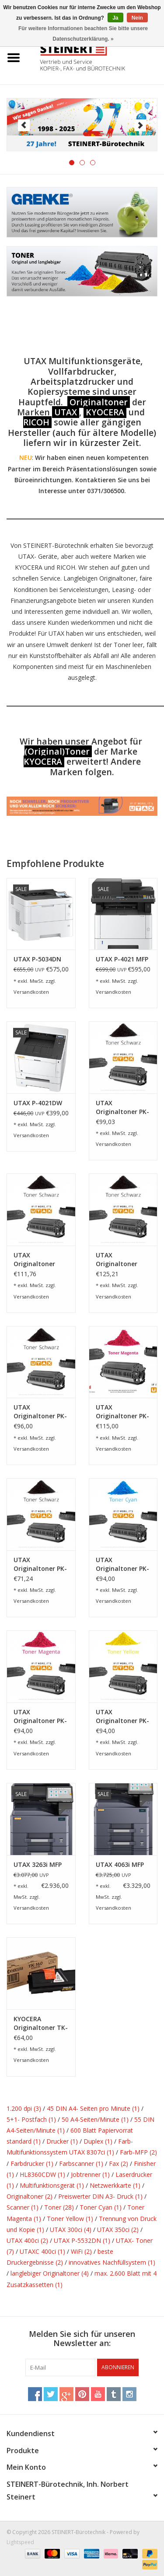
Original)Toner (59, 751)
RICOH (36, 422)
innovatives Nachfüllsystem (112, 2262)
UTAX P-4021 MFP (122, 959)
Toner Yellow (70, 2218)
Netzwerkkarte (115, 2185)
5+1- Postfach (31, 2119)
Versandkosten (31, 992)
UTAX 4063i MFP (120, 1864)
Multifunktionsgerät (52, 2185)
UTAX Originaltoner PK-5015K (40, 1564)
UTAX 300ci (70, 2229)
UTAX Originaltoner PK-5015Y (122, 1716)
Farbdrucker (31, 2163)
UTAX (65, 412)
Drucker (62, 2141)
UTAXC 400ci (42, 2251)
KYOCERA (105, 412)
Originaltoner (99, 402)
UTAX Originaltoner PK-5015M (40, 1716)
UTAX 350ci (118, 2229)
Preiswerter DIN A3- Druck (100, 2196)
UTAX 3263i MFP (38, 1864)
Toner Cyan (101, 2207)
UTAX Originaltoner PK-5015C (122, 1564)
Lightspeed (20, 2542)
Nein (137, 18)
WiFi (81, 2251)
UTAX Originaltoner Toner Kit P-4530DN (34, 1259)
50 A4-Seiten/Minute (95, 2119)
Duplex (98, 2141)
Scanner (22, 2207)
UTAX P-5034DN (37, 959)
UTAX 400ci (27, 2240)
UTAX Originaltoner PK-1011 (122, 1107)
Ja (115, 18)
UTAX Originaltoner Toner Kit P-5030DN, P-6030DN (116, 1259)
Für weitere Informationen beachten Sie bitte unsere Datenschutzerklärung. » (83, 33)
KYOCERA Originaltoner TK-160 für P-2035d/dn (41, 2023)
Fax (118, 2163)
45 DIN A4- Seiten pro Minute (93, 2108)
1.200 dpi (24, 2108)
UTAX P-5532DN (82, 2240)
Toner (59, 2207)
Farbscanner (81, 2163)
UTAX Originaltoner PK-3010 (40, 1411)
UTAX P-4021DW (38, 1103)
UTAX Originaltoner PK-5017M (122, 1411)
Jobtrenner (90, 2174)
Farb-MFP (138, 2152)
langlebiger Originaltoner (49, 2273)
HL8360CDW (42, 2174)
